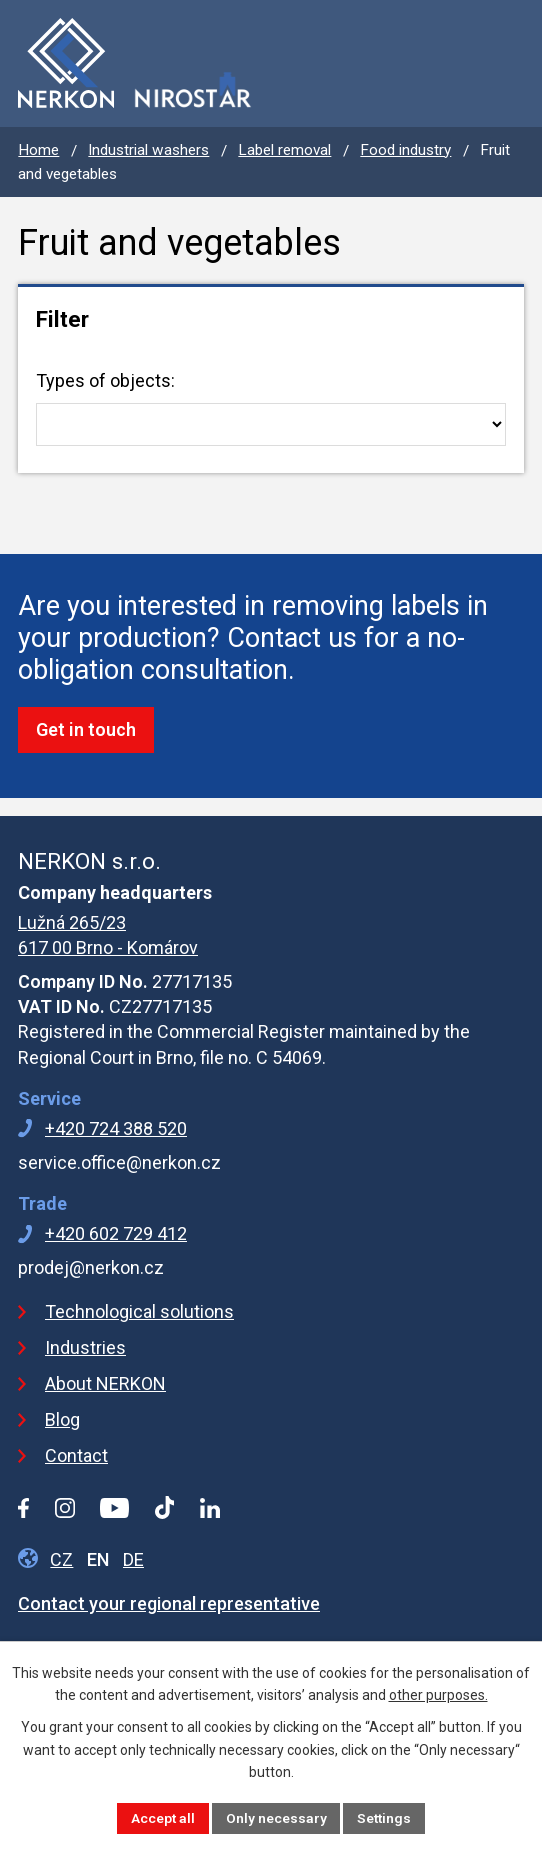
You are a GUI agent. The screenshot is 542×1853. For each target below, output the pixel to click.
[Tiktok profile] (164, 1507)
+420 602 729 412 (116, 1233)
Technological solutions (139, 1311)
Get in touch (86, 729)
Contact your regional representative (169, 1603)
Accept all (161, 1817)
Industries (85, 1347)
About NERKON (105, 1383)
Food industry (405, 150)
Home (38, 150)
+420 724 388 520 (116, 1128)
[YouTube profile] (114, 1508)
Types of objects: (271, 408)
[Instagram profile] (65, 1508)
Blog (62, 1419)
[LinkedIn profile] (210, 1508)
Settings (385, 1817)
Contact (76, 1455)
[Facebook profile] (23, 1508)
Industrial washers (148, 150)
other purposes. (438, 1694)
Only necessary (275, 1817)
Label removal (284, 150)
